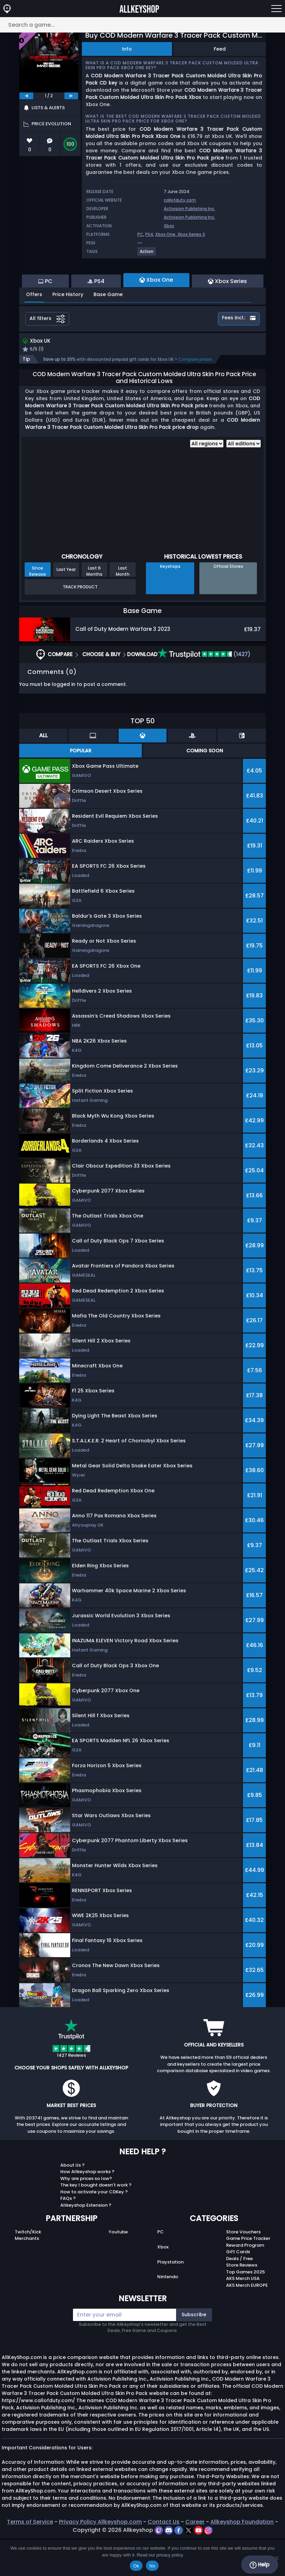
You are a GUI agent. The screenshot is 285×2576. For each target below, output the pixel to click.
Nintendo (167, 2315)
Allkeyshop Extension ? (85, 2243)
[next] (71, 95)
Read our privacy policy (160, 2555)
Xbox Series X (191, 234)
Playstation (170, 2300)
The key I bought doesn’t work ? (96, 2223)
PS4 (149, 234)
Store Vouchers (243, 2270)
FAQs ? (68, 2236)
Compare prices (195, 397)
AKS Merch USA (243, 2316)
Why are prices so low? (86, 2216)
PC (140, 234)
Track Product (80, 625)
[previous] (26, 95)
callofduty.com (180, 200)
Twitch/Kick (28, 2270)
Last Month (122, 609)
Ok (136, 2565)
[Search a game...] (142, 25)
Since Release (37, 609)
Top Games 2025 (245, 2310)
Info (127, 49)
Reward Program (245, 2283)
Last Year (66, 608)
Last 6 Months (94, 609)
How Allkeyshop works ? (87, 2210)
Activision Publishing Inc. (189, 209)
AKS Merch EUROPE (247, 2323)
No (152, 2565)
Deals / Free (239, 2296)
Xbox (169, 226)
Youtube (118, 2270)
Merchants (27, 2276)
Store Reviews (241, 2303)
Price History (67, 331)
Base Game (108, 331)
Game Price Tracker (248, 2276)
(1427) (204, 692)
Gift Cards (238, 2290)
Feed (220, 49)
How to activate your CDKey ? (94, 2230)
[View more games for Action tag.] (147, 254)
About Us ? (72, 2203)
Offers (34, 331)
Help (259, 2564)
